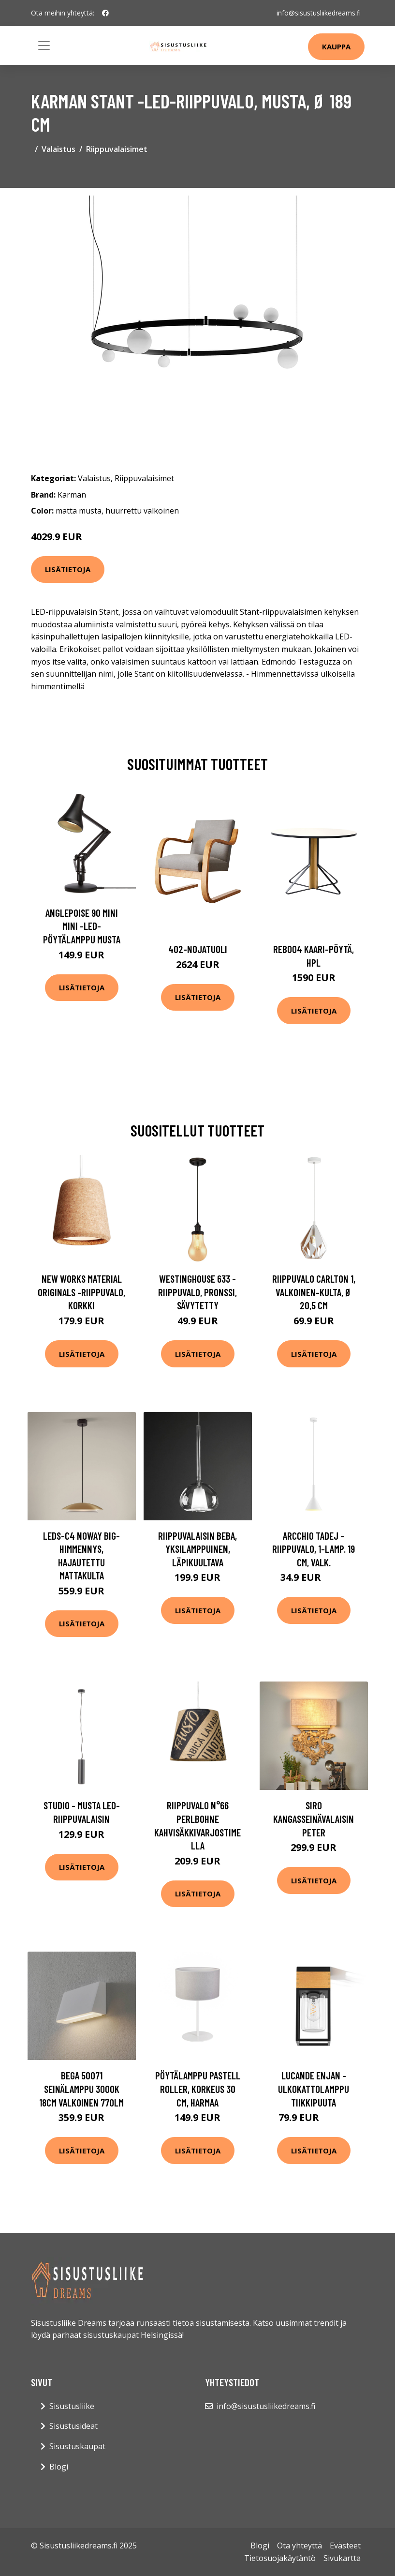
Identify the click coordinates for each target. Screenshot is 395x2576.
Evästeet (345, 2545)
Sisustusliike (71, 2406)
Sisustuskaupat (77, 2446)
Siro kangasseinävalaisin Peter (313, 1818)
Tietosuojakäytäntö (280, 2558)
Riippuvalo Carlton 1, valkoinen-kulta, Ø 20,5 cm (313, 1292)
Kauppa (336, 46)
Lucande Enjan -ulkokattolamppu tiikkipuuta (313, 2088)
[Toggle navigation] (44, 45)
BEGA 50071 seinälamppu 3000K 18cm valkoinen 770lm (81, 2088)
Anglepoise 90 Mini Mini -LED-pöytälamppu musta (81, 926)
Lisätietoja (67, 569)
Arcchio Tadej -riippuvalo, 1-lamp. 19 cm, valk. (313, 1549)
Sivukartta (342, 2558)
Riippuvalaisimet (116, 149)
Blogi (58, 2466)
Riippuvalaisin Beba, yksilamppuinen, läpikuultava (197, 1549)
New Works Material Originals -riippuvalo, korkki (81, 1292)
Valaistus (58, 149)
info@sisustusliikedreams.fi (319, 12)
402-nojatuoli (197, 949)
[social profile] (105, 13)
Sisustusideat (73, 2426)
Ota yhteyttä (299, 2545)
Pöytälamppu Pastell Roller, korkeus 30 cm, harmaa (197, 2088)
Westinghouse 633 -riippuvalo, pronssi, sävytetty (197, 1292)
